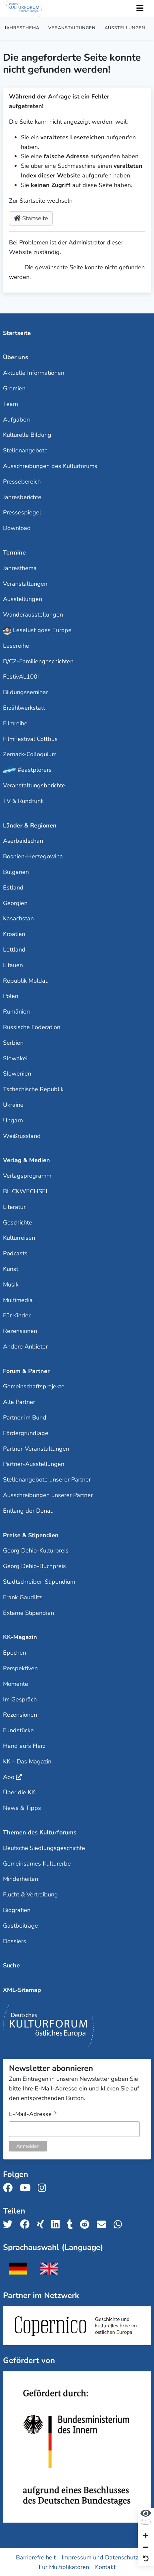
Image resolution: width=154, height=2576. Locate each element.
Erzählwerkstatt (24, 708)
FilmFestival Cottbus (30, 739)
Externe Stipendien (28, 1613)
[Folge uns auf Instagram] (44, 2188)
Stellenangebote (25, 450)
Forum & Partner (26, 1371)
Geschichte (17, 1222)
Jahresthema (22, 28)
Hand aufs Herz (24, 1746)
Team (10, 404)
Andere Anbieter (25, 1347)
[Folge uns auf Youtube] (27, 2188)
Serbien (13, 1043)
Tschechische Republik (33, 1089)
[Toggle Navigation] (139, 8)
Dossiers (14, 1941)
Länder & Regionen (30, 825)
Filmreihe (15, 723)
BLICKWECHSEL (26, 1191)
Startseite (31, 218)
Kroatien (14, 934)
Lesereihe (16, 646)
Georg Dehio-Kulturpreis (36, 1550)
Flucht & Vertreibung (30, 1894)
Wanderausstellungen (33, 615)
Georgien (15, 903)
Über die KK (19, 1792)
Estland (13, 888)
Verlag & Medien (26, 1160)
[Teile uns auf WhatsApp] (120, 2224)
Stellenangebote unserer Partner (47, 1480)
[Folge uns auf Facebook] (10, 2188)
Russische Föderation (31, 1027)
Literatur (14, 1207)
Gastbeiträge (20, 1926)
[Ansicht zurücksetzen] (146, 2558)
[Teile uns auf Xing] (42, 2224)
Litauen (13, 965)
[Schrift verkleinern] (145, 2547)
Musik (11, 1284)
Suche (11, 1965)
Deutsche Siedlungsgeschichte (44, 1848)
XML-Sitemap (22, 1990)
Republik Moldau (26, 981)
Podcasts (15, 1253)
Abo (8, 1777)
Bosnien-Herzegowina (33, 856)
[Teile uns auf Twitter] (10, 2224)
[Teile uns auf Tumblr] (72, 2224)
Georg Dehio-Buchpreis (34, 1566)
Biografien (16, 1910)
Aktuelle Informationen (33, 373)
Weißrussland (22, 1136)
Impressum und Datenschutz (100, 2557)
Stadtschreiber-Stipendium (39, 1582)
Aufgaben (16, 420)
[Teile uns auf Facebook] (26, 2224)
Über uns (15, 357)
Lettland (14, 950)
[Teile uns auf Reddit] (86, 2224)
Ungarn (13, 1120)
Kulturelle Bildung (27, 435)
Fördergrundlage (25, 1433)
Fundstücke (18, 1730)
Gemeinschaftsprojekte (34, 1386)
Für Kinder (16, 1315)
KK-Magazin (20, 1637)
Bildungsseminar (25, 692)
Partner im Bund (24, 1417)
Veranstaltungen (72, 28)
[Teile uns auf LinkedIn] (57, 2224)
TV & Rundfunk (23, 801)
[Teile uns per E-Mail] (103, 2224)
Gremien (14, 388)
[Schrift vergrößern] (145, 2536)
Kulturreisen (19, 1238)
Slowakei (15, 1058)
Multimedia (18, 1300)
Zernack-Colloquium (30, 754)
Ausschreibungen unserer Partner (48, 1495)
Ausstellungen (125, 28)
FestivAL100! (21, 677)
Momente (15, 1684)
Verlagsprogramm (27, 1176)
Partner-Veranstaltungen (36, 1449)
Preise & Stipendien (31, 1535)
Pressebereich (22, 482)
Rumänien (16, 1012)
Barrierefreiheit (36, 2557)
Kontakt (105, 2567)
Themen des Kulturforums (40, 1832)
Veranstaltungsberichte (34, 785)
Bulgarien (16, 872)
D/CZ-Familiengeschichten (38, 661)
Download (17, 528)
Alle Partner (19, 1402)
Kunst (10, 1269)
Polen (10, 996)
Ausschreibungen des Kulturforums (50, 466)
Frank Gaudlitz (22, 1597)
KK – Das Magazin (27, 1761)
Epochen (14, 1653)
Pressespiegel (22, 512)
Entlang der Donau (28, 1511)
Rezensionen (20, 1331)
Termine (14, 553)
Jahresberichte (22, 497)
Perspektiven (20, 1668)
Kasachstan (18, 918)
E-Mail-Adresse (33, 2114)
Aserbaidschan (23, 841)
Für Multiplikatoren (64, 2567)
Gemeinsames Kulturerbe (37, 1864)
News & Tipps (22, 1808)
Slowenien (17, 1074)
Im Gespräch (20, 1699)
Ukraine (13, 1105)
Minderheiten (20, 1879)
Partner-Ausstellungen (33, 1464)
